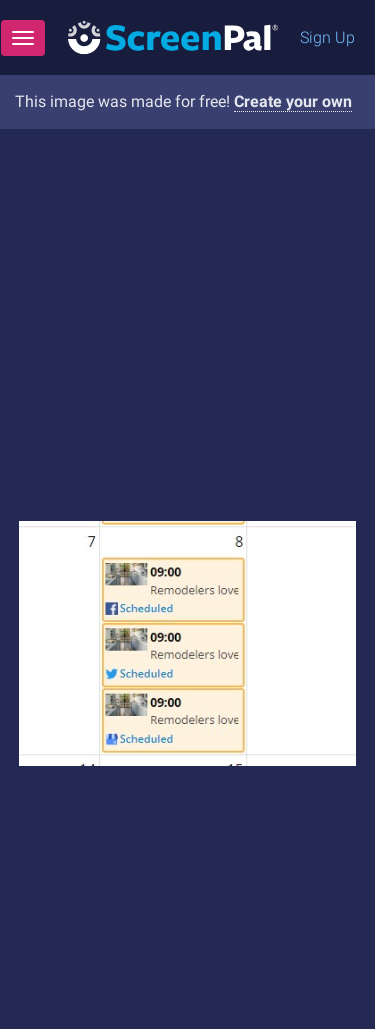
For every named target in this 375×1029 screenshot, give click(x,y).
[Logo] (173, 36)
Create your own (293, 101)
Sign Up (327, 37)
